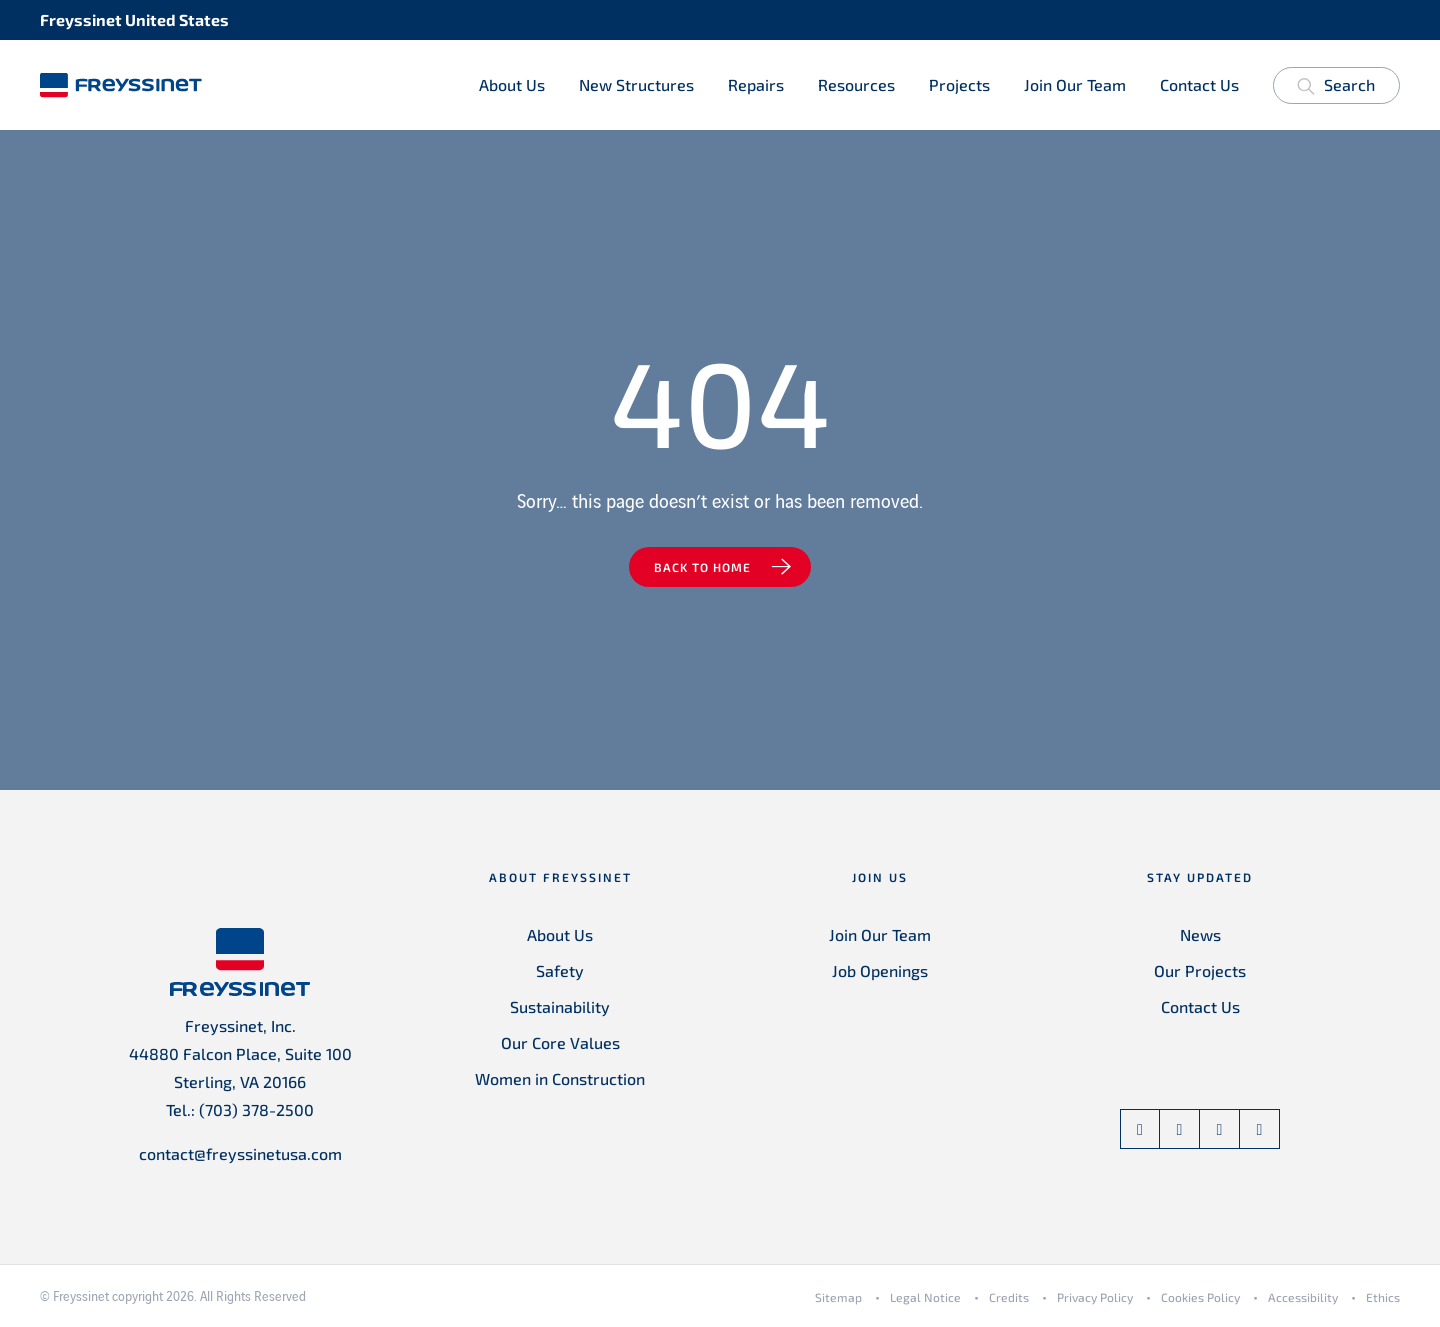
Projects (959, 84)
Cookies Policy (1200, 1297)
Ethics (1383, 1297)
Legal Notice (925, 1297)
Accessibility (1303, 1297)
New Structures (636, 84)
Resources (856, 84)
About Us (512, 84)
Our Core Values (560, 1042)
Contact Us (1199, 84)
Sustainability (560, 1006)
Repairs (756, 84)
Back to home (702, 567)
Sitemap (838, 1297)
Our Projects (1200, 970)
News (1200, 934)
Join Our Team (1075, 84)
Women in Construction (560, 1078)
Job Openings (880, 970)
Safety (560, 970)
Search (1336, 88)
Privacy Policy (1095, 1297)
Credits (1009, 1297)
